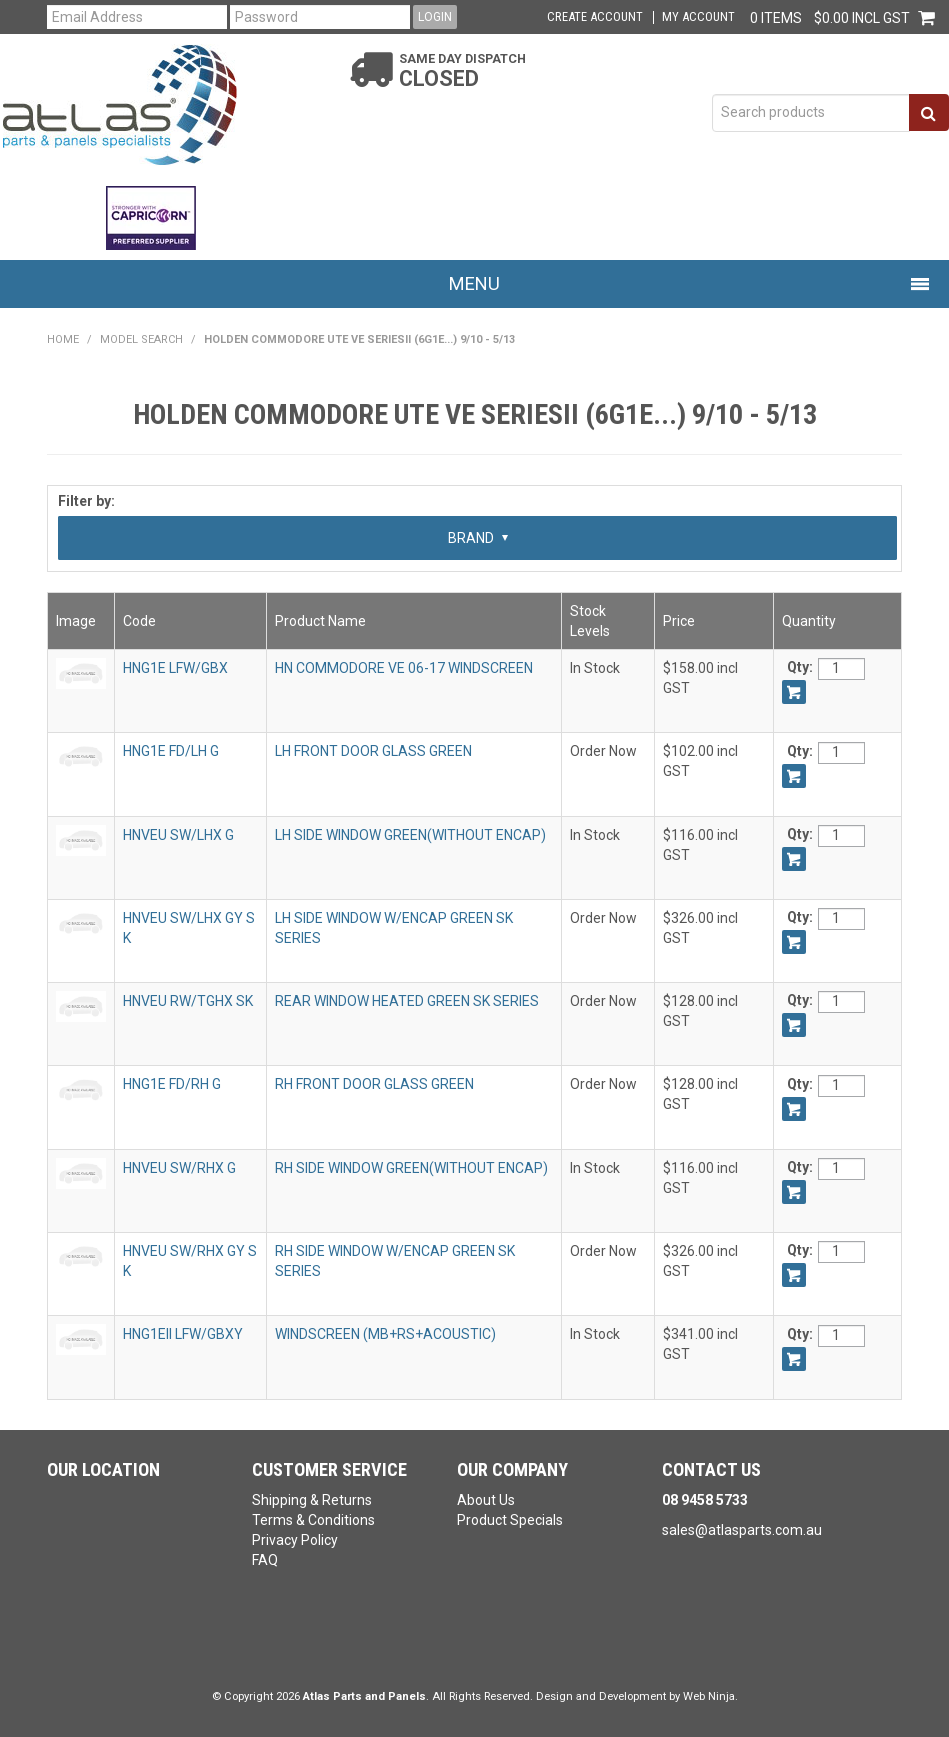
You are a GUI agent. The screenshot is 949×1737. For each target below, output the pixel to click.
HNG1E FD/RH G (172, 1084)
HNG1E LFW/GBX (175, 668)
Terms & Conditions (313, 1520)
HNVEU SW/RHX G (179, 1168)
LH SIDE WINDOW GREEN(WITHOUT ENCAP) (410, 835)
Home (63, 339)
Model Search (141, 339)
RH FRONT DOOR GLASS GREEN (374, 1084)
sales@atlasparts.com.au (742, 1530)
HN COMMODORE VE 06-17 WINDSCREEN (404, 668)
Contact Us (711, 1469)
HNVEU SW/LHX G (178, 835)
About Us (486, 1500)
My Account (698, 17)
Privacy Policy (295, 1540)
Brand (478, 538)
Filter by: (86, 501)
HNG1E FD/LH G (171, 751)
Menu (474, 283)
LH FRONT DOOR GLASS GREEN (373, 751)
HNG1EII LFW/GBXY (183, 1334)
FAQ (265, 1560)
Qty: (800, 667)
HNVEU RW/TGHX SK (188, 1001)
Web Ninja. (710, 1696)
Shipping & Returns (312, 1500)
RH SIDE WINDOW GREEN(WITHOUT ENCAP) (411, 1168)
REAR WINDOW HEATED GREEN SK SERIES (407, 1001)
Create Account (595, 17)
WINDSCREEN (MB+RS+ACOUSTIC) (385, 1334)
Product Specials (510, 1520)
